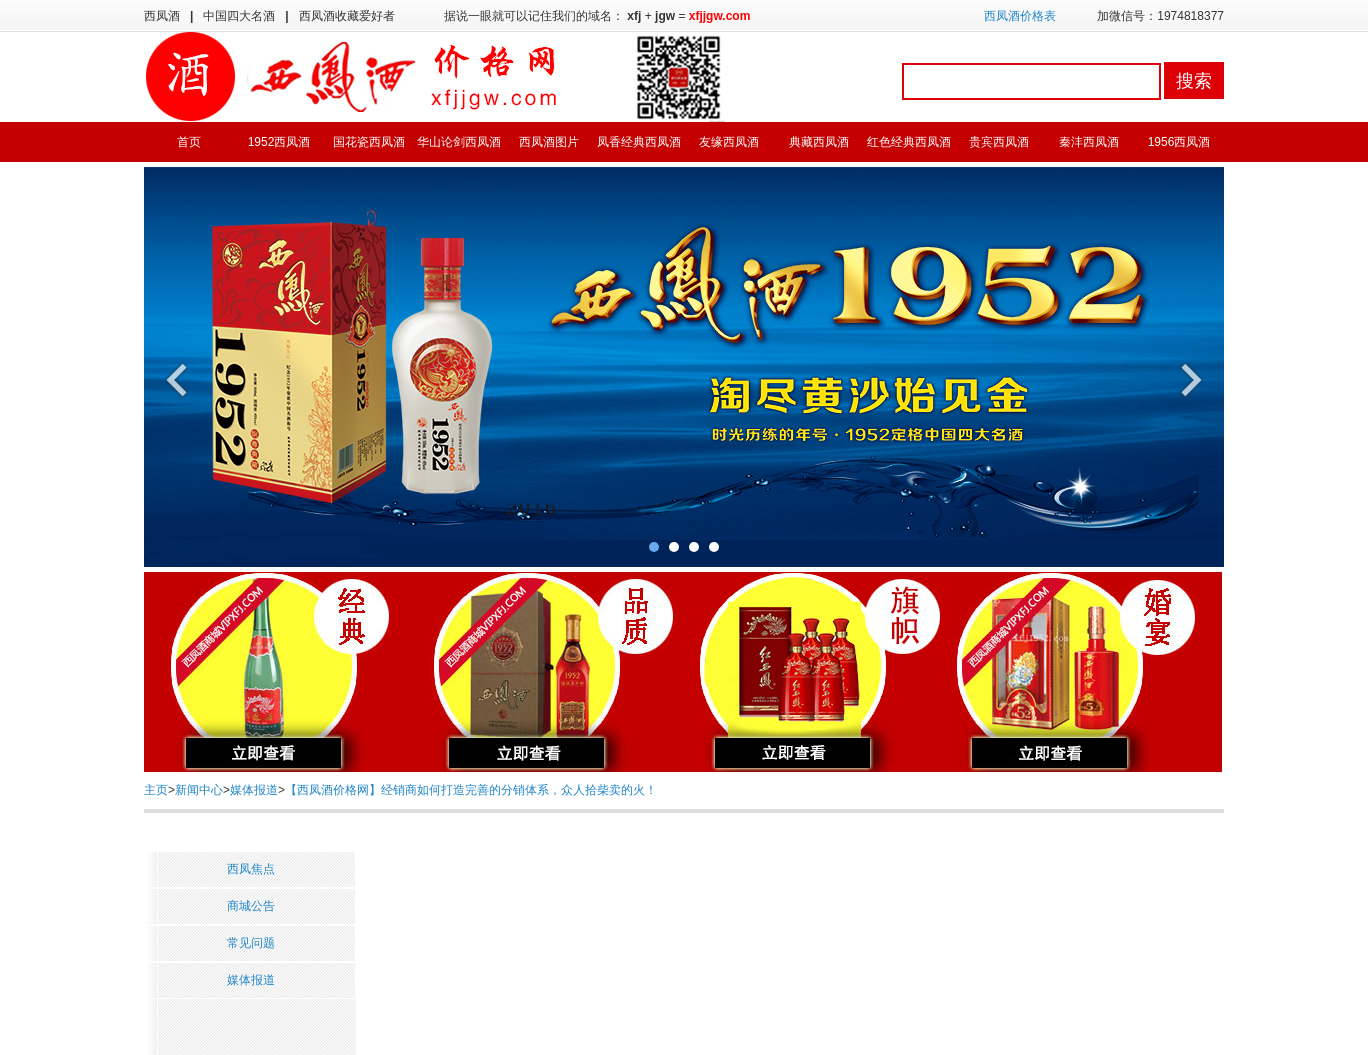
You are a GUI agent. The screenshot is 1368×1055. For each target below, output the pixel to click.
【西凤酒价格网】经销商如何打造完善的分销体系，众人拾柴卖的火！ (471, 790)
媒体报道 (254, 790)
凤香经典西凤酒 (639, 142)
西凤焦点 (251, 869)
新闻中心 (199, 790)
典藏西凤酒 (819, 142)
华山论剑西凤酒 (459, 142)
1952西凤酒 (279, 142)
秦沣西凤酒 (1089, 142)
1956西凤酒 (1179, 142)
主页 (156, 790)
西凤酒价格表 (1020, 16)
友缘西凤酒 (729, 142)
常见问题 (251, 943)
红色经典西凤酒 (909, 142)
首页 (189, 142)
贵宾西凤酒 (999, 142)
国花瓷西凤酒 (369, 142)
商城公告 (251, 906)
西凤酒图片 (549, 142)
